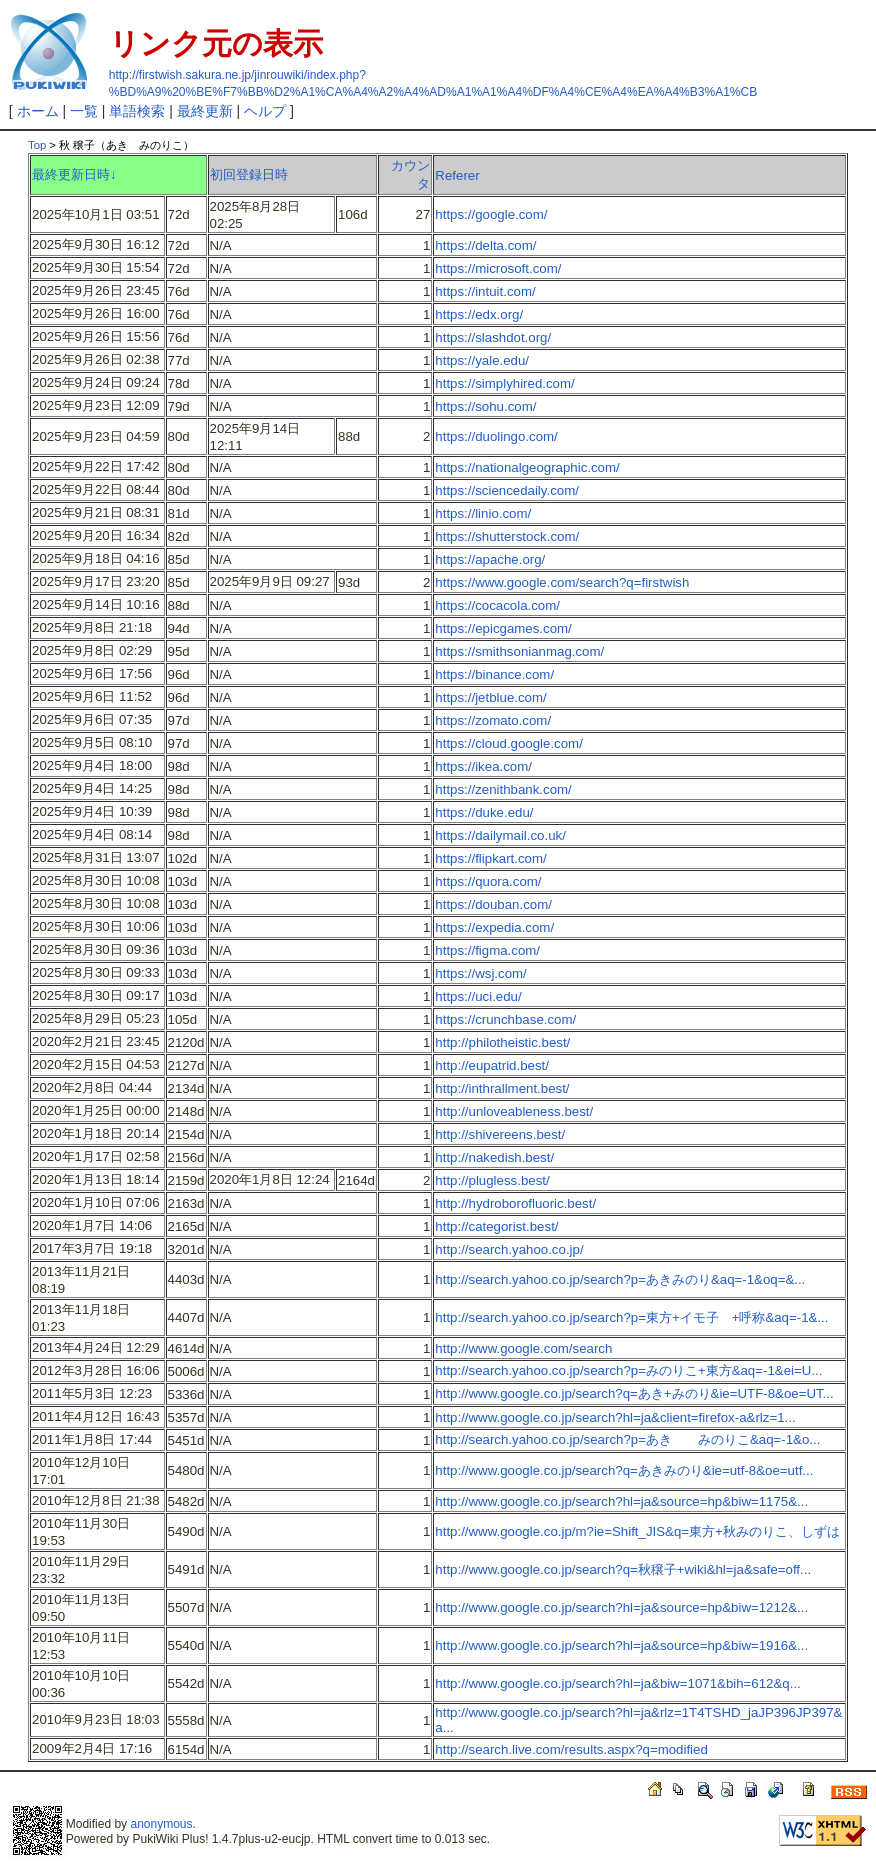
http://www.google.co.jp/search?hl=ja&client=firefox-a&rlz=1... (615, 1417)
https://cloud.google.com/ (508, 743)
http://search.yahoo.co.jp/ (509, 1249)
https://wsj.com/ (480, 973)
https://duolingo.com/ (496, 436)
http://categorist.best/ (496, 1226)
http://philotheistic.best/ (502, 1042)
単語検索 (137, 111)
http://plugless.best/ (492, 1180)
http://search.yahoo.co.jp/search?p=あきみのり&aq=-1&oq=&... (620, 1279)
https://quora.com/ (488, 881)
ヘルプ (265, 111)
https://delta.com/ (485, 245)
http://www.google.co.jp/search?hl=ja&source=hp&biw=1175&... (621, 1501)
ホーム (38, 111)
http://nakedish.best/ (494, 1157)
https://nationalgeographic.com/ (527, 467)
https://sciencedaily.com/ (507, 490)
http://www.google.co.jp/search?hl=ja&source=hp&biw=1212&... (621, 1607)
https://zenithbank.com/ (503, 789)
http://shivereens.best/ (500, 1134)
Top (37, 145)
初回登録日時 (249, 174)
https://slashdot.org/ (493, 337)
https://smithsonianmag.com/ (519, 651)
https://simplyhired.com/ (504, 383)
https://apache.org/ (490, 559)
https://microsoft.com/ (498, 268)
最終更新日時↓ (74, 174)
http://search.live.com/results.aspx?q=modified (571, 1749)
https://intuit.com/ (485, 291)
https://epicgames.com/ (503, 628)
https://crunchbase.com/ (505, 1019)
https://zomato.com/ (493, 720)
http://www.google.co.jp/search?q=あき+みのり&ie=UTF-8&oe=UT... (634, 1393)
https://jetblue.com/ (490, 697)
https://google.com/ (491, 214)
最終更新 (205, 111)
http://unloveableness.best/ (514, 1111)
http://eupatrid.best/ (492, 1065)
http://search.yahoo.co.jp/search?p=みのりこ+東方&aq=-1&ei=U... (628, 1370)
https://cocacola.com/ (497, 605)
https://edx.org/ (479, 314)
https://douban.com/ (493, 904)
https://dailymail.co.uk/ (500, 835)
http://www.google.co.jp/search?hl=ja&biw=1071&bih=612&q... (617, 1683)
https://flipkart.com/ (490, 858)
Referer (457, 175)
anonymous (161, 1824)
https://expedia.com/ (494, 927)
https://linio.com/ (483, 513)
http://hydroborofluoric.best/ (515, 1203)
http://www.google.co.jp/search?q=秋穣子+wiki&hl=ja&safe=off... (623, 1569)
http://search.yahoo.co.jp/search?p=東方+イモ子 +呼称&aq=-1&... (631, 1317)
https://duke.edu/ (484, 812)
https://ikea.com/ (483, 766)
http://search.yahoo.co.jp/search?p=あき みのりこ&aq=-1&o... (627, 1439)
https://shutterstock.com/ (507, 536)
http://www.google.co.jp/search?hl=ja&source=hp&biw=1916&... (621, 1645)
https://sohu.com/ (485, 406)
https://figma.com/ (487, 950)
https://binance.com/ (494, 674)
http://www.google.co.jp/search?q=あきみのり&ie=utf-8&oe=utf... (624, 1470)
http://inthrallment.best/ (502, 1088)
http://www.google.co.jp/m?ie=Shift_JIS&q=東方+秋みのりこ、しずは (637, 1531)
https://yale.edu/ (482, 360)
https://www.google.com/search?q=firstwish (562, 582)
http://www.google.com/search (523, 1348)
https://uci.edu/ (478, 996)
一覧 (84, 111)
